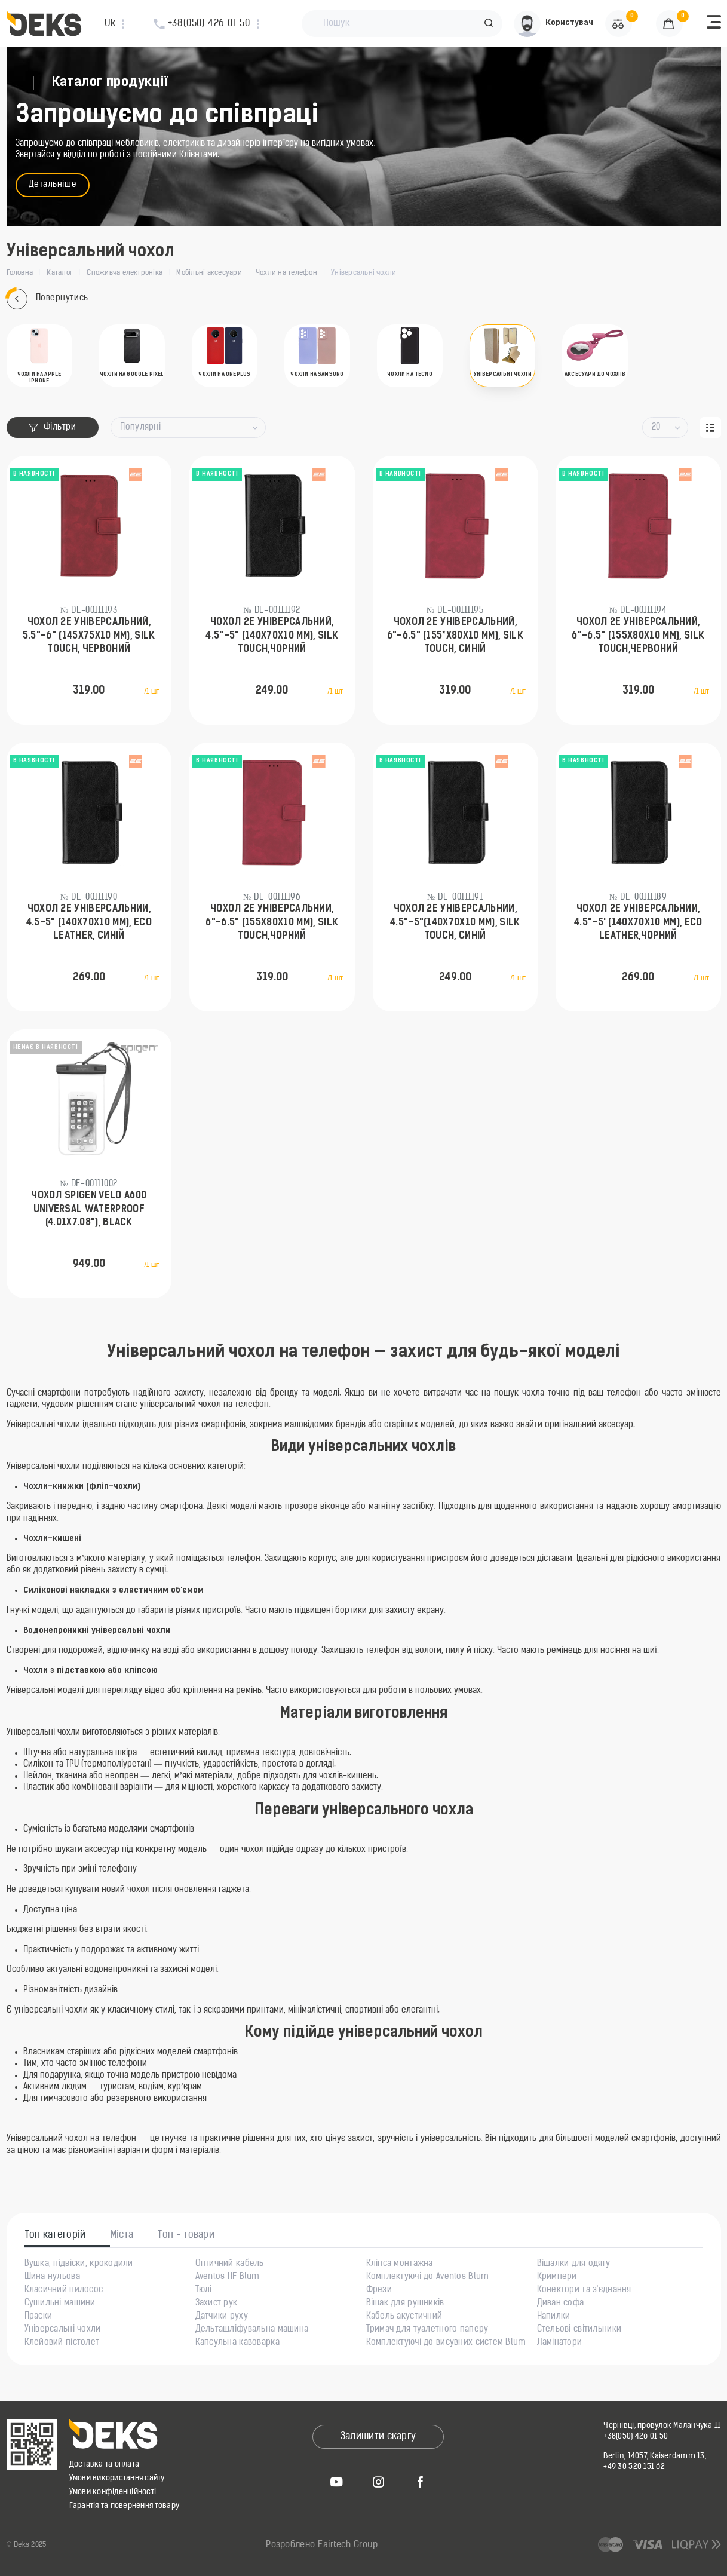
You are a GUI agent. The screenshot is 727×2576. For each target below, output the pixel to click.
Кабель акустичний (404, 2317)
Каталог (60, 273)
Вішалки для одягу (574, 2264)
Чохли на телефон (286, 273)
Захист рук (216, 2303)
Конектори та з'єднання (584, 2290)
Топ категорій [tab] (55, 2235)
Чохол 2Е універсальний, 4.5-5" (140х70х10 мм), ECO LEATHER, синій (89, 922)
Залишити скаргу (378, 2437)
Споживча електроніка (124, 273)
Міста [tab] (122, 2235)
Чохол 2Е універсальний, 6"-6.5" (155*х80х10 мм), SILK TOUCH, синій (455, 636)
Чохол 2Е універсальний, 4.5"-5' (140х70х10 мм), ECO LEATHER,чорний (638, 922)
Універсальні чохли (62, 2330)
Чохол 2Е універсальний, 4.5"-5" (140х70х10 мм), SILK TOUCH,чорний (271, 636)
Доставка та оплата (104, 2464)
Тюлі (203, 2290)
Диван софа (560, 2303)
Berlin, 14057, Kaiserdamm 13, (654, 2456)
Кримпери (557, 2277)
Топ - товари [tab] (186, 2235)
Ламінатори (559, 2343)
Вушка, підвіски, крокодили (78, 2264)
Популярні (140, 427)
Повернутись (47, 299)
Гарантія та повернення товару (124, 2506)
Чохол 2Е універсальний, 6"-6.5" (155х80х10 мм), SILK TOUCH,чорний (271, 922)
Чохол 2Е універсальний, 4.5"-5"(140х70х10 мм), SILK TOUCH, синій (455, 922)
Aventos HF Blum (227, 2277)
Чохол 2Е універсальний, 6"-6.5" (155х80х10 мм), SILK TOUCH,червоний (638, 636)
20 (656, 427)
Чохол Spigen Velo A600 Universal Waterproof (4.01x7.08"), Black (88, 1209)
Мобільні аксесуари (208, 273)
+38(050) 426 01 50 (635, 2436)
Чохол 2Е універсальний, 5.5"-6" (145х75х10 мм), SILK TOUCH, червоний (89, 636)
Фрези (379, 2290)
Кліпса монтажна (399, 2264)
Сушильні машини (60, 2303)
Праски (38, 2317)
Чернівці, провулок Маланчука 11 (661, 2426)
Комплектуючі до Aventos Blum (427, 2277)
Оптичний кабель (229, 2264)
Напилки (553, 2317)
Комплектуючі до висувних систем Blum (446, 2343)
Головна (20, 273)
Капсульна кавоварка (237, 2343)
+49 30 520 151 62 (633, 2467)
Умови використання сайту (117, 2478)
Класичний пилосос (63, 2290)
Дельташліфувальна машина (252, 2330)
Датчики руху (221, 2317)
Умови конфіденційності (113, 2492)
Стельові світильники (579, 2330)
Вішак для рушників (405, 2303)
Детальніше (53, 184)
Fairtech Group (348, 2545)
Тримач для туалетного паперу (427, 2330)
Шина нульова (52, 2277)
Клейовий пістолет (62, 2343)
